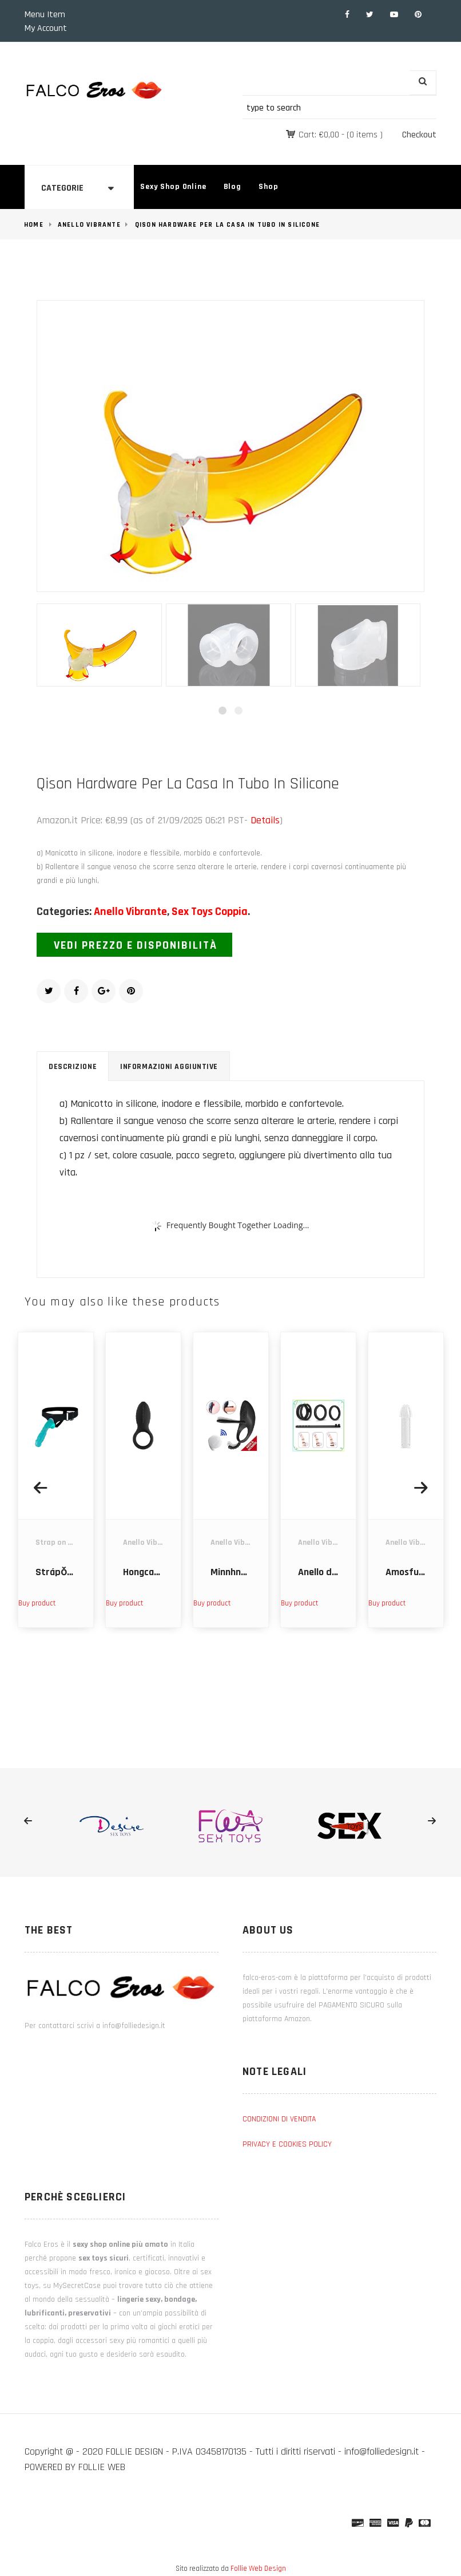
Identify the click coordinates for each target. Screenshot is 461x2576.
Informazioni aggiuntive (169, 1067)
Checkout (419, 135)
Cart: (319, 135)
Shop (268, 187)
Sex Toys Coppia (210, 911)
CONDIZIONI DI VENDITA (279, 2119)
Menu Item (45, 15)
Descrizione (73, 1067)
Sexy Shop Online (173, 187)
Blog (232, 187)
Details (265, 820)
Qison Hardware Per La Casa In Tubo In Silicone (227, 224)
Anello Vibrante (89, 224)
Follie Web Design (258, 2568)
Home (33, 224)
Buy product (36, 1603)
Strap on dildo (60, 1542)
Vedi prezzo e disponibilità (135, 945)
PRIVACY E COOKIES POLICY (287, 2144)
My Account (46, 28)
